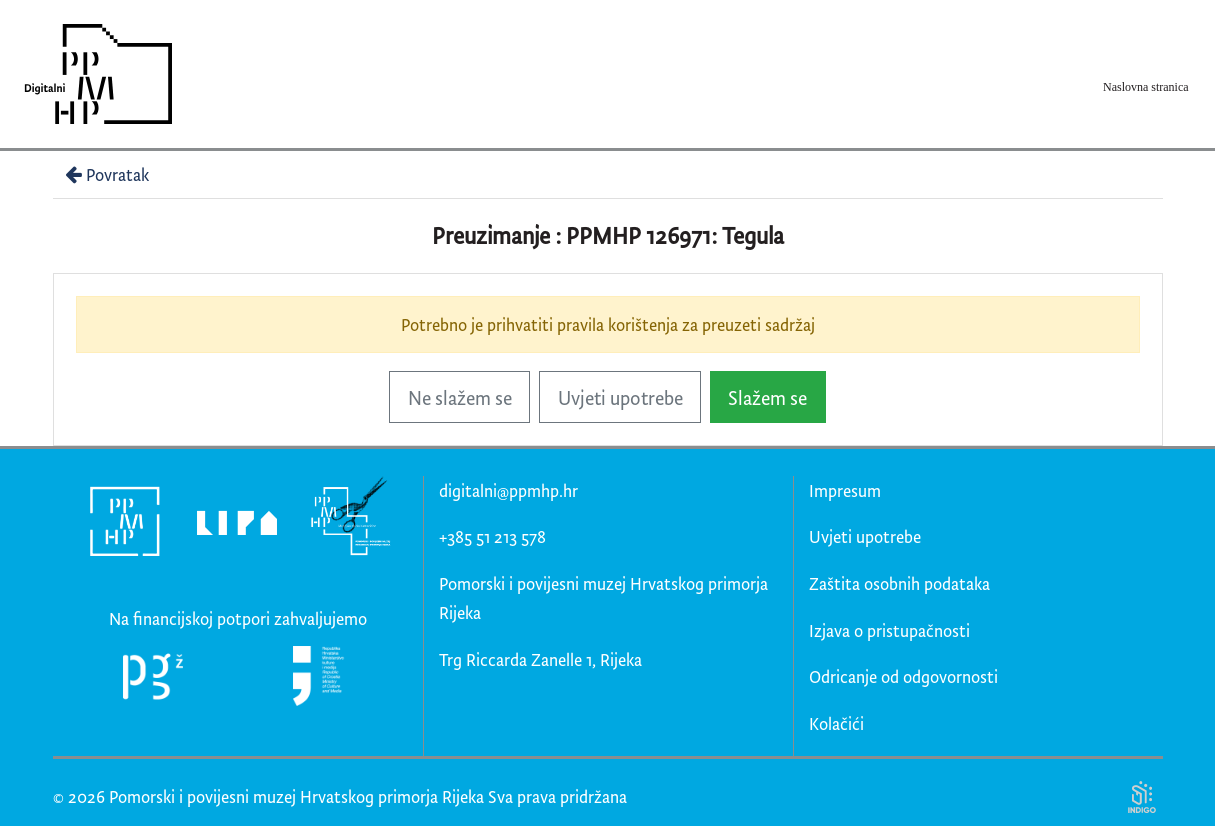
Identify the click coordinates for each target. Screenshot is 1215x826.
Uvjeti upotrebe (620, 397)
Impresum (845, 490)
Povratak (105, 174)
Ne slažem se (460, 397)
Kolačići (836, 723)
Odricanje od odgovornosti (903, 676)
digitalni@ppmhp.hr (508, 490)
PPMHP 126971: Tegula (675, 235)
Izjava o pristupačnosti (889, 630)
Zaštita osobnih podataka (899, 583)
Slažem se (767, 397)
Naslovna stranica (1146, 87)
